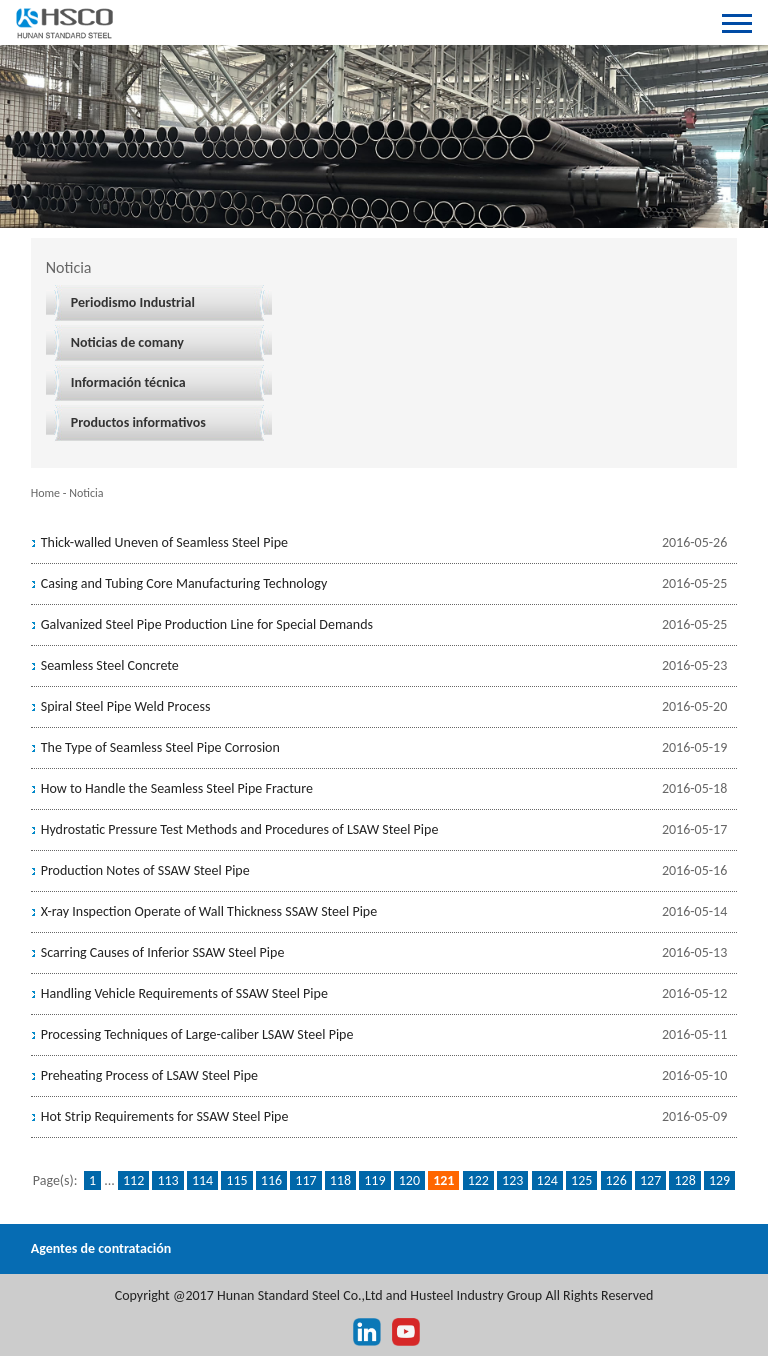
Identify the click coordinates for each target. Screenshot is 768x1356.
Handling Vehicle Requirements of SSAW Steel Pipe (184, 993)
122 (478, 1180)
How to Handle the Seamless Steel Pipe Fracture (177, 788)
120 (409, 1180)
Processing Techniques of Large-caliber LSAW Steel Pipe (197, 1034)
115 (236, 1180)
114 (202, 1180)
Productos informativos (138, 422)
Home (45, 493)
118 (340, 1180)
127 (650, 1180)
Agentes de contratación (101, 1248)
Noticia (86, 493)
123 (512, 1180)
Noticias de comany (127, 342)
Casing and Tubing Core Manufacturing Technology (184, 583)
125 (581, 1180)
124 (547, 1180)
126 (616, 1180)
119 (374, 1180)
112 (133, 1180)
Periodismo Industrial (133, 302)
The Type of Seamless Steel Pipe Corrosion (160, 747)
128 (684, 1180)
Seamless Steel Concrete (110, 665)
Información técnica (128, 382)
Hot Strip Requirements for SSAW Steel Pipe (165, 1116)
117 (305, 1180)
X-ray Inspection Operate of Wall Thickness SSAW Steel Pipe (209, 911)
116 (271, 1180)
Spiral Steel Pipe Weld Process (126, 706)
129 (719, 1180)
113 (167, 1180)
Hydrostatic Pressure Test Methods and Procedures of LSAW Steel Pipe (240, 829)
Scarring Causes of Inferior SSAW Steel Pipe (163, 952)
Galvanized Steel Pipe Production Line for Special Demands (207, 624)
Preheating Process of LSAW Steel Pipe (149, 1075)
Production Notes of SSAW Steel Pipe (145, 870)
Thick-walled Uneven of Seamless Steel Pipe (164, 542)
